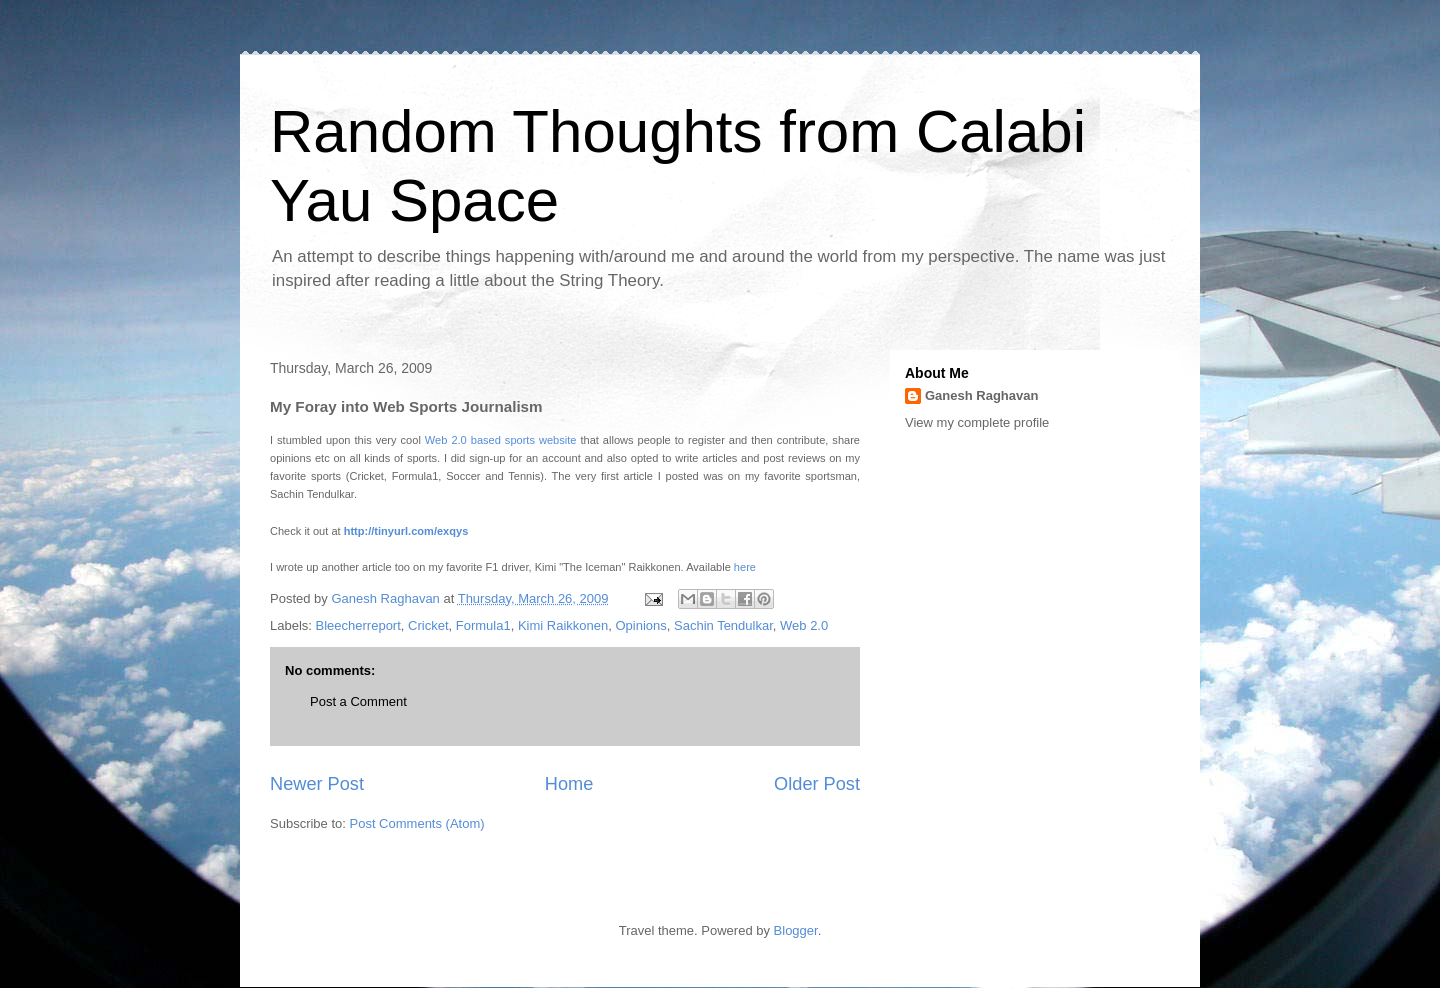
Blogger (796, 930)
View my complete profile (977, 422)
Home (569, 784)
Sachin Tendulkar (723, 625)
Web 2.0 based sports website (501, 440)
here (745, 567)
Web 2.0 (804, 625)
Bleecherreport (358, 625)
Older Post (817, 784)
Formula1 (483, 625)
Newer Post (317, 784)
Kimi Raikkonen (563, 625)
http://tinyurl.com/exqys (406, 531)
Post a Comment (358, 701)
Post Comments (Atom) (417, 823)
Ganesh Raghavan (981, 395)
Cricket (428, 625)
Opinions (640, 625)
